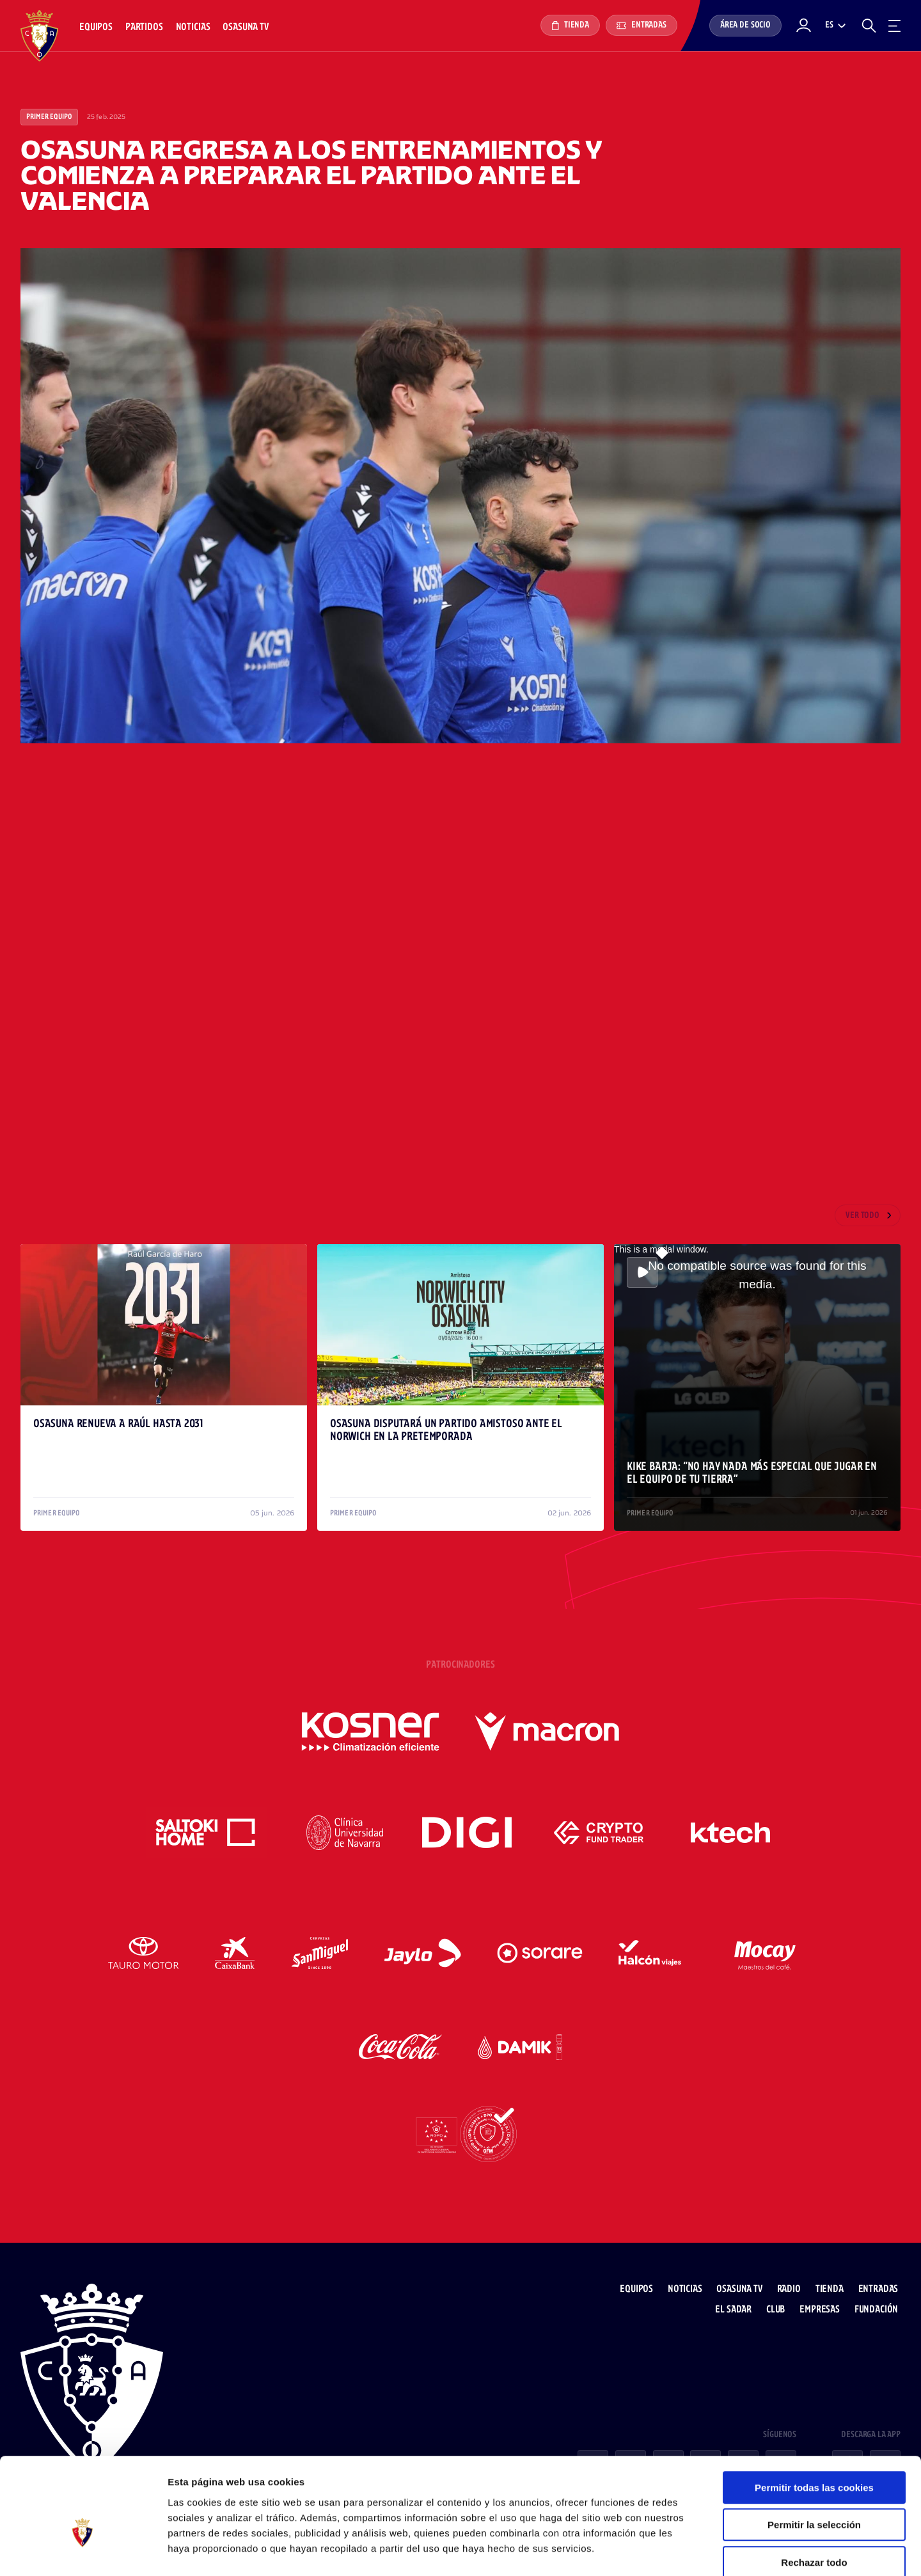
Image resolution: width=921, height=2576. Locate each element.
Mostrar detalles (687, 2550)
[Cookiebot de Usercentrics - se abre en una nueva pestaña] (83, 2551)
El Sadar (736, 2297)
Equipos (96, 27)
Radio (791, 2277)
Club (778, 2297)
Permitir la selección (814, 2457)
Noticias (193, 27)
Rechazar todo (814, 2494)
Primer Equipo (49, 117)
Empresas (822, 2297)
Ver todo (862, 1216)
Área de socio (745, 25)
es (829, 25)
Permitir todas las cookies (814, 2419)
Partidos (144, 27)
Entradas (641, 25)
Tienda (570, 25)
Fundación (878, 2297)
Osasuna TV (245, 27)
